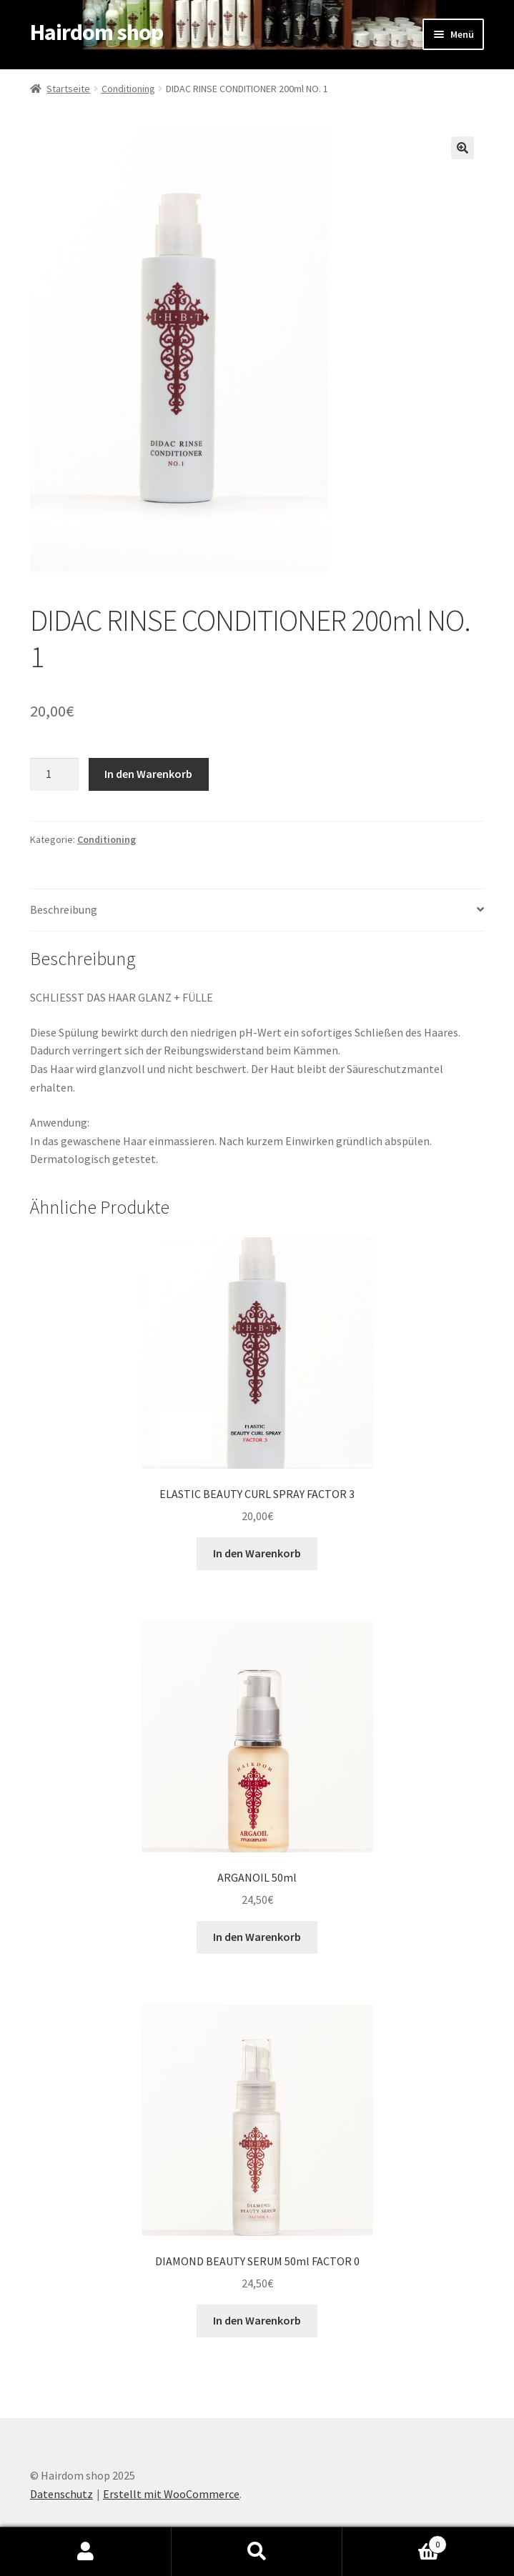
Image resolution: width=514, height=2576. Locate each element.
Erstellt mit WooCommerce (171, 2494)
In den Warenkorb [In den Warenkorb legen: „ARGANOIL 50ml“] (257, 1936)
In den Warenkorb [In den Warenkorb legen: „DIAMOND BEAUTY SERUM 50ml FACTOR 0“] (257, 2320)
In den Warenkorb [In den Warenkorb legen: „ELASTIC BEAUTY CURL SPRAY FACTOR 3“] (257, 1553)
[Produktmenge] (54, 774)
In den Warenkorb (148, 774)
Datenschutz (61, 2494)
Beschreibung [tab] (63, 909)
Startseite (68, 88)
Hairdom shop (96, 32)
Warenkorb (394, 2541)
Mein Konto (86, 2551)
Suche (257, 2551)
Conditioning (128, 88)
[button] (462, 147)
